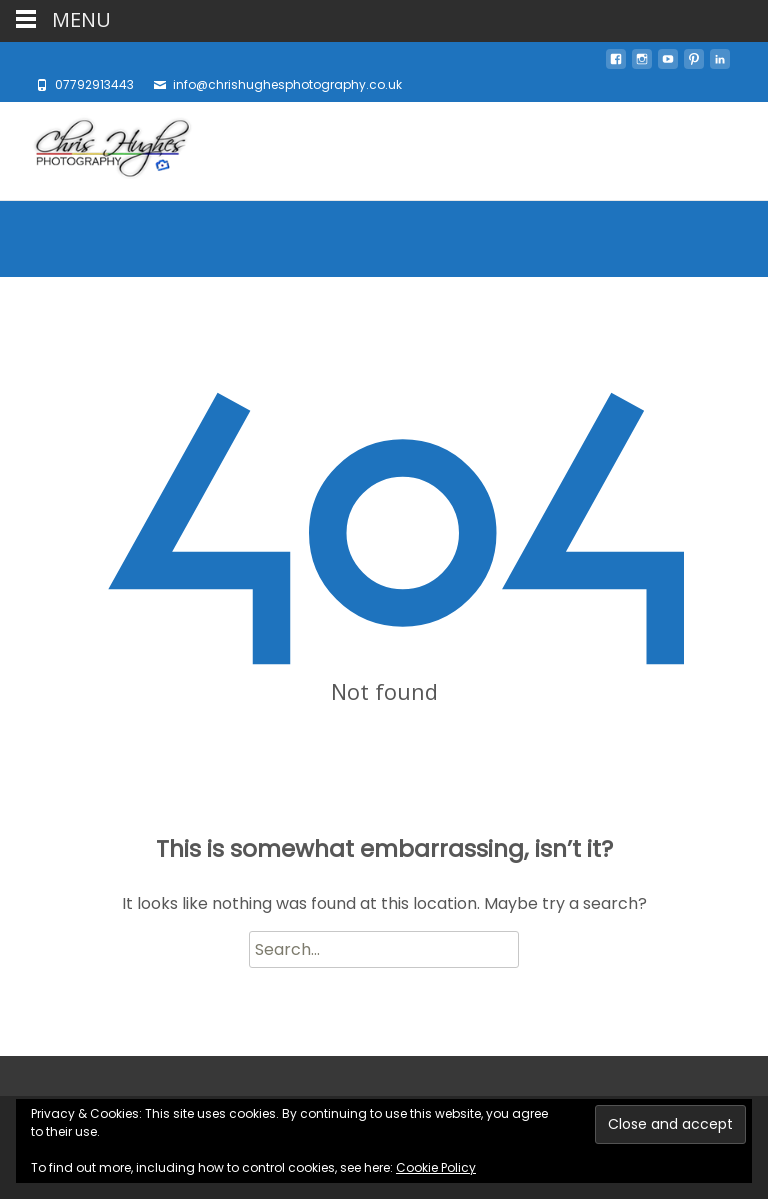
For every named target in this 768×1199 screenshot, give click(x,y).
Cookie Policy (436, 1167)
